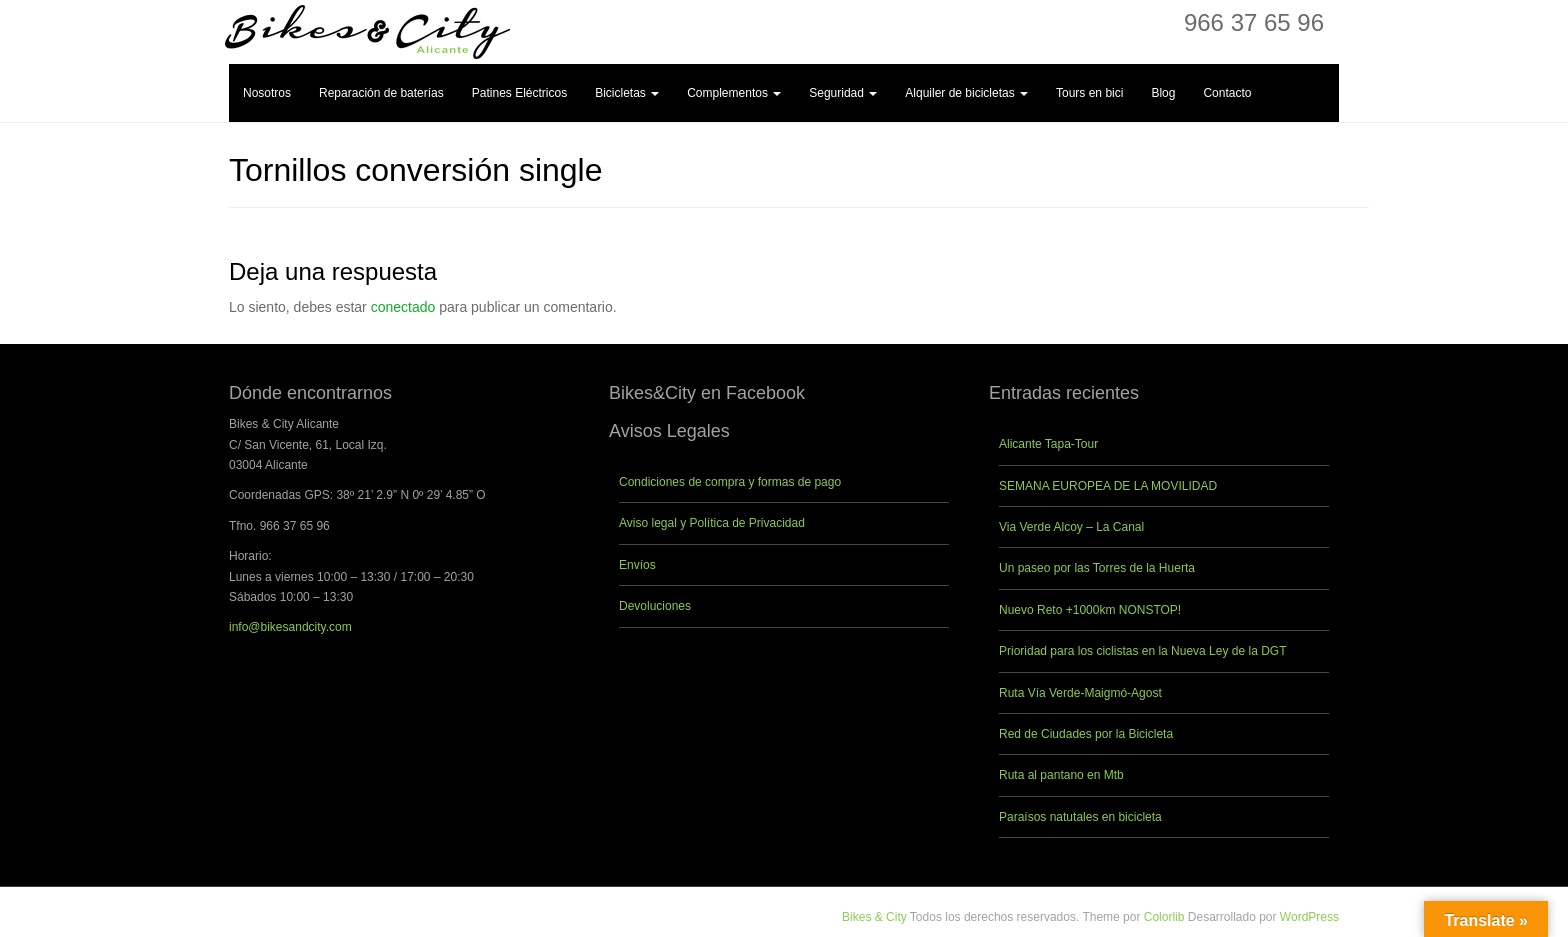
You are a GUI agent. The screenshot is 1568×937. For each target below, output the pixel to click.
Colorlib (1164, 917)
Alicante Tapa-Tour (1048, 444)
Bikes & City (874, 917)
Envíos (637, 565)
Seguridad (843, 93)
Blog (1163, 93)
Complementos (734, 93)
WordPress (1309, 917)
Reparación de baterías (381, 93)
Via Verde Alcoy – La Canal (1071, 527)
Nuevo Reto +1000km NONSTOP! (1090, 610)
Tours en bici (1089, 93)
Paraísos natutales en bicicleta (1080, 817)
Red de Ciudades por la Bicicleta (1086, 734)
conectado (403, 307)
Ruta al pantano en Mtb (1061, 775)
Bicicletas (627, 93)
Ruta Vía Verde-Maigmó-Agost (1080, 693)
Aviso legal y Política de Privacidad (712, 523)
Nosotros (267, 93)
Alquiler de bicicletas (966, 93)
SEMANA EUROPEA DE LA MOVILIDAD (1108, 486)
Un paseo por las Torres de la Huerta (1097, 568)
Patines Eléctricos (519, 93)
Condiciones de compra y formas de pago (730, 482)
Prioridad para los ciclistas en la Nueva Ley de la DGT (1142, 651)
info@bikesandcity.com (290, 627)
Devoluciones (655, 606)
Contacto (1227, 93)
